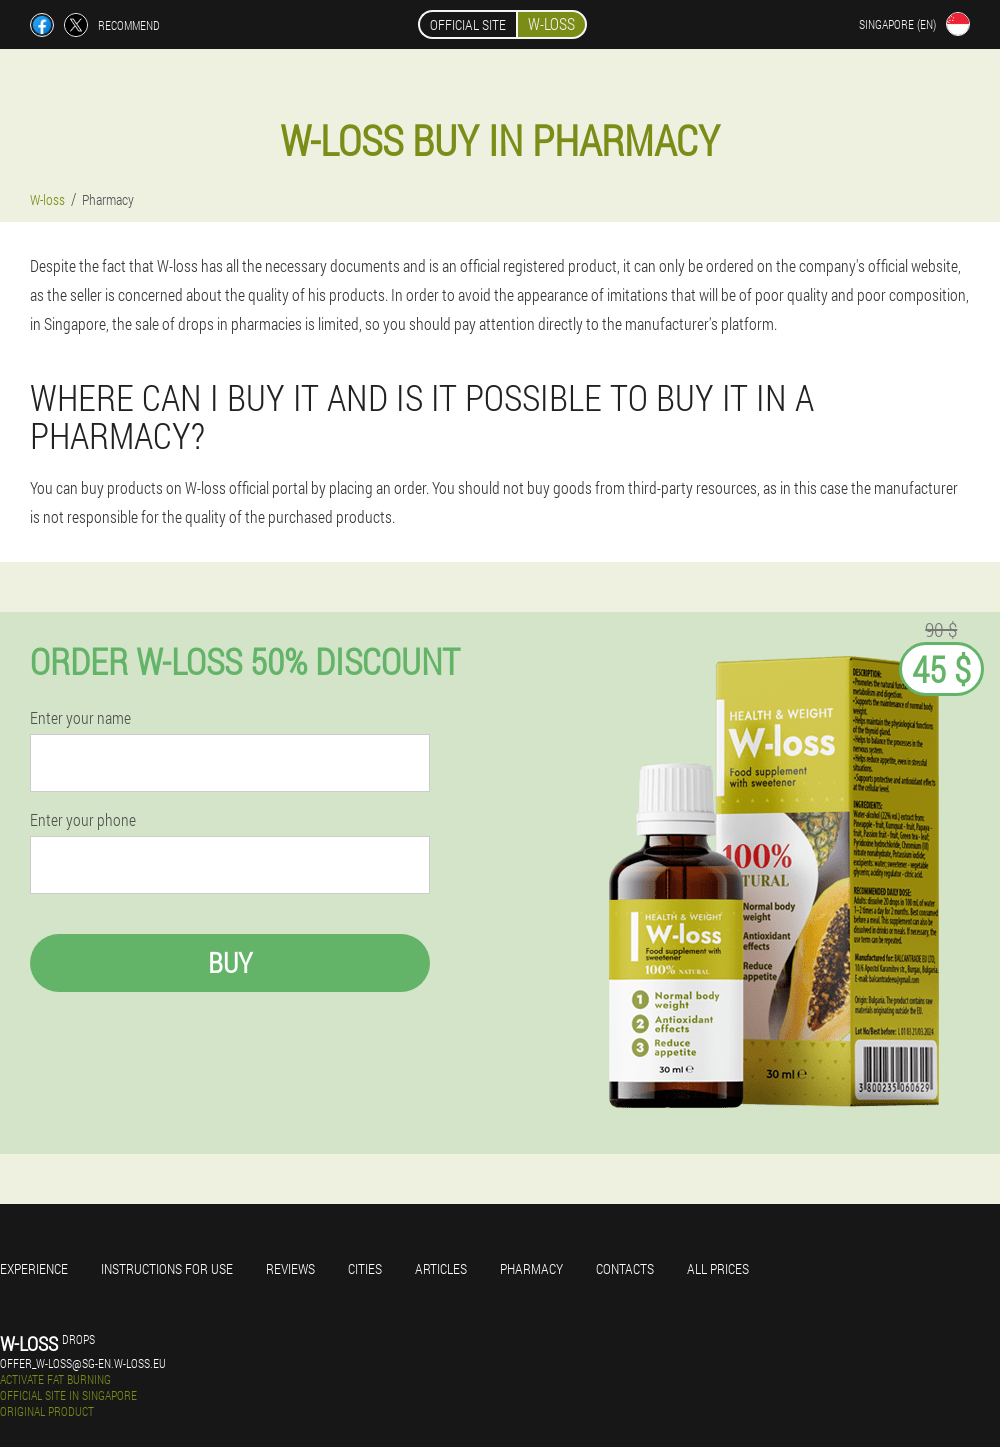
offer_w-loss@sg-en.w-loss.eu (83, 1363)
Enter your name (80, 718)
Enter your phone (83, 820)
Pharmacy (531, 1268)
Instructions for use (167, 1268)
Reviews (290, 1268)
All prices (718, 1268)
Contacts (625, 1268)
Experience (34, 1268)
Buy (230, 962)
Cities (365, 1268)
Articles (441, 1268)
